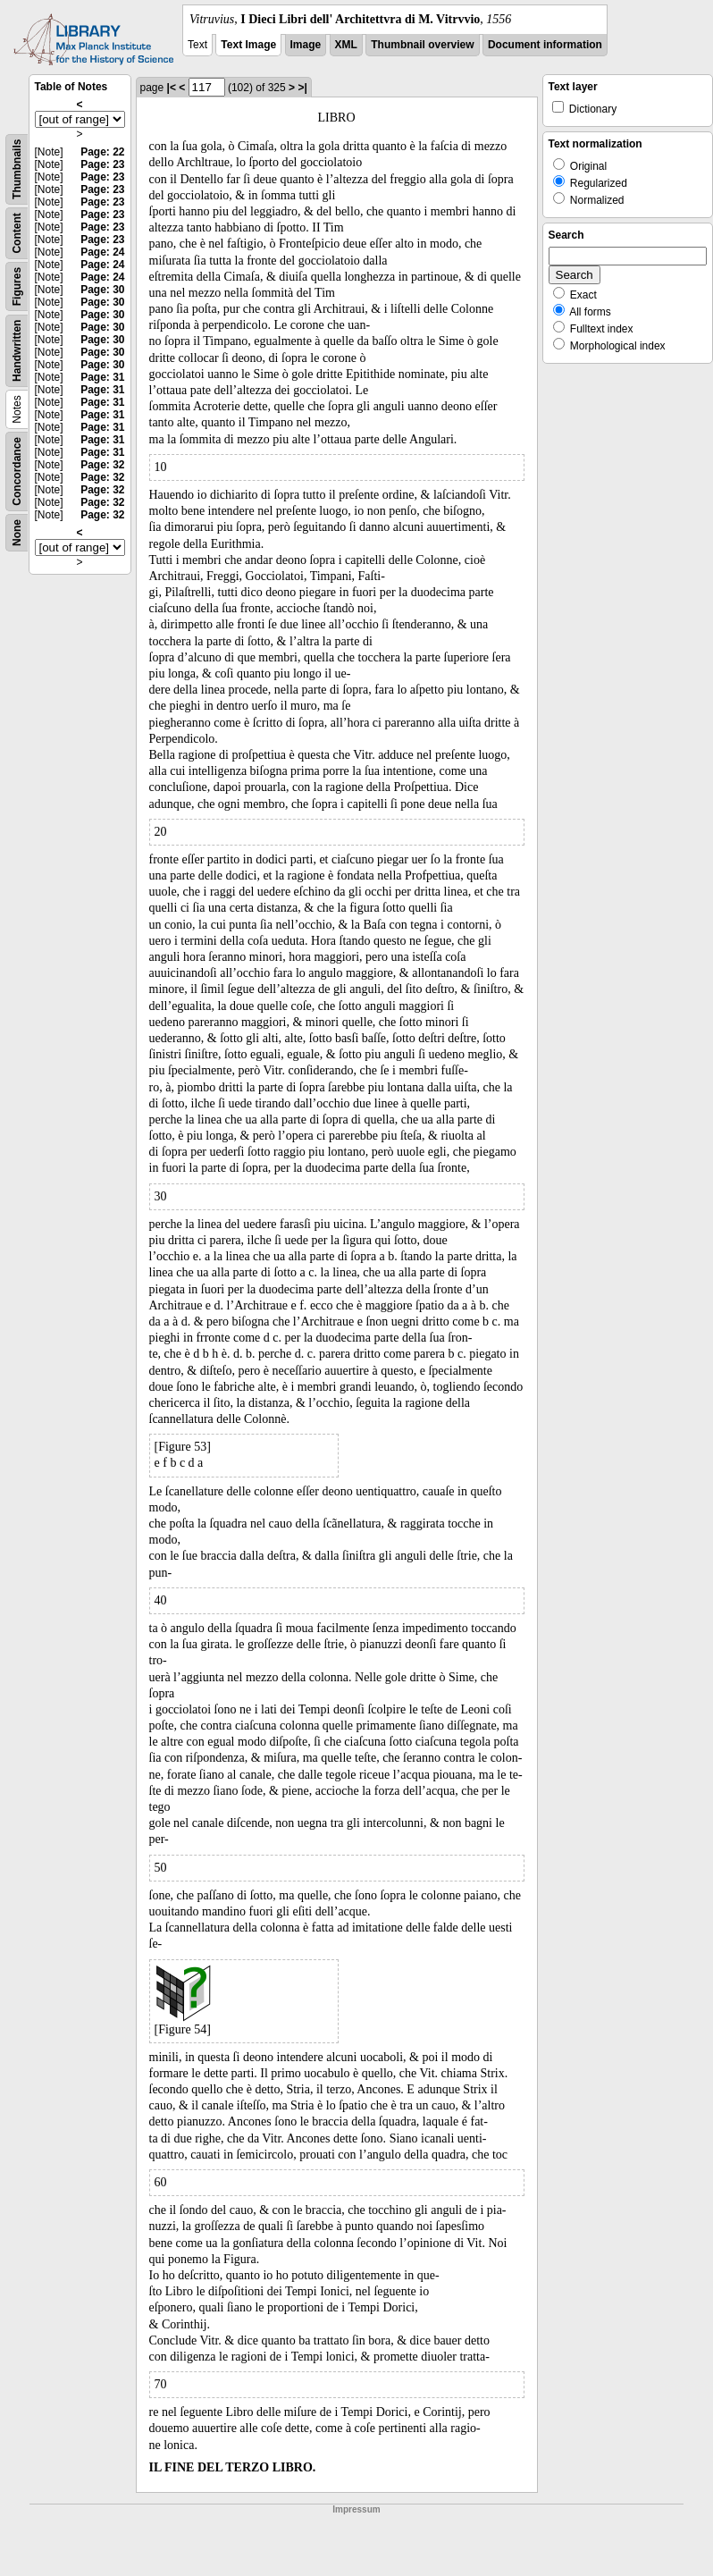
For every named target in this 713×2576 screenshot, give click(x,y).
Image (306, 44)
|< (171, 87)
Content (17, 233)
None (17, 532)
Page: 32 (102, 465)
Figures (17, 286)
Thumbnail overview (422, 44)
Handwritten (17, 351)
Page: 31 (102, 377)
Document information (545, 44)
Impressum (356, 2509)
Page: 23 (102, 164)
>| (302, 87)
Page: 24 (102, 252)
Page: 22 (102, 152)
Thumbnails (17, 169)
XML (346, 44)
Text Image (248, 44)
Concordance (17, 471)
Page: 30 (102, 289)
